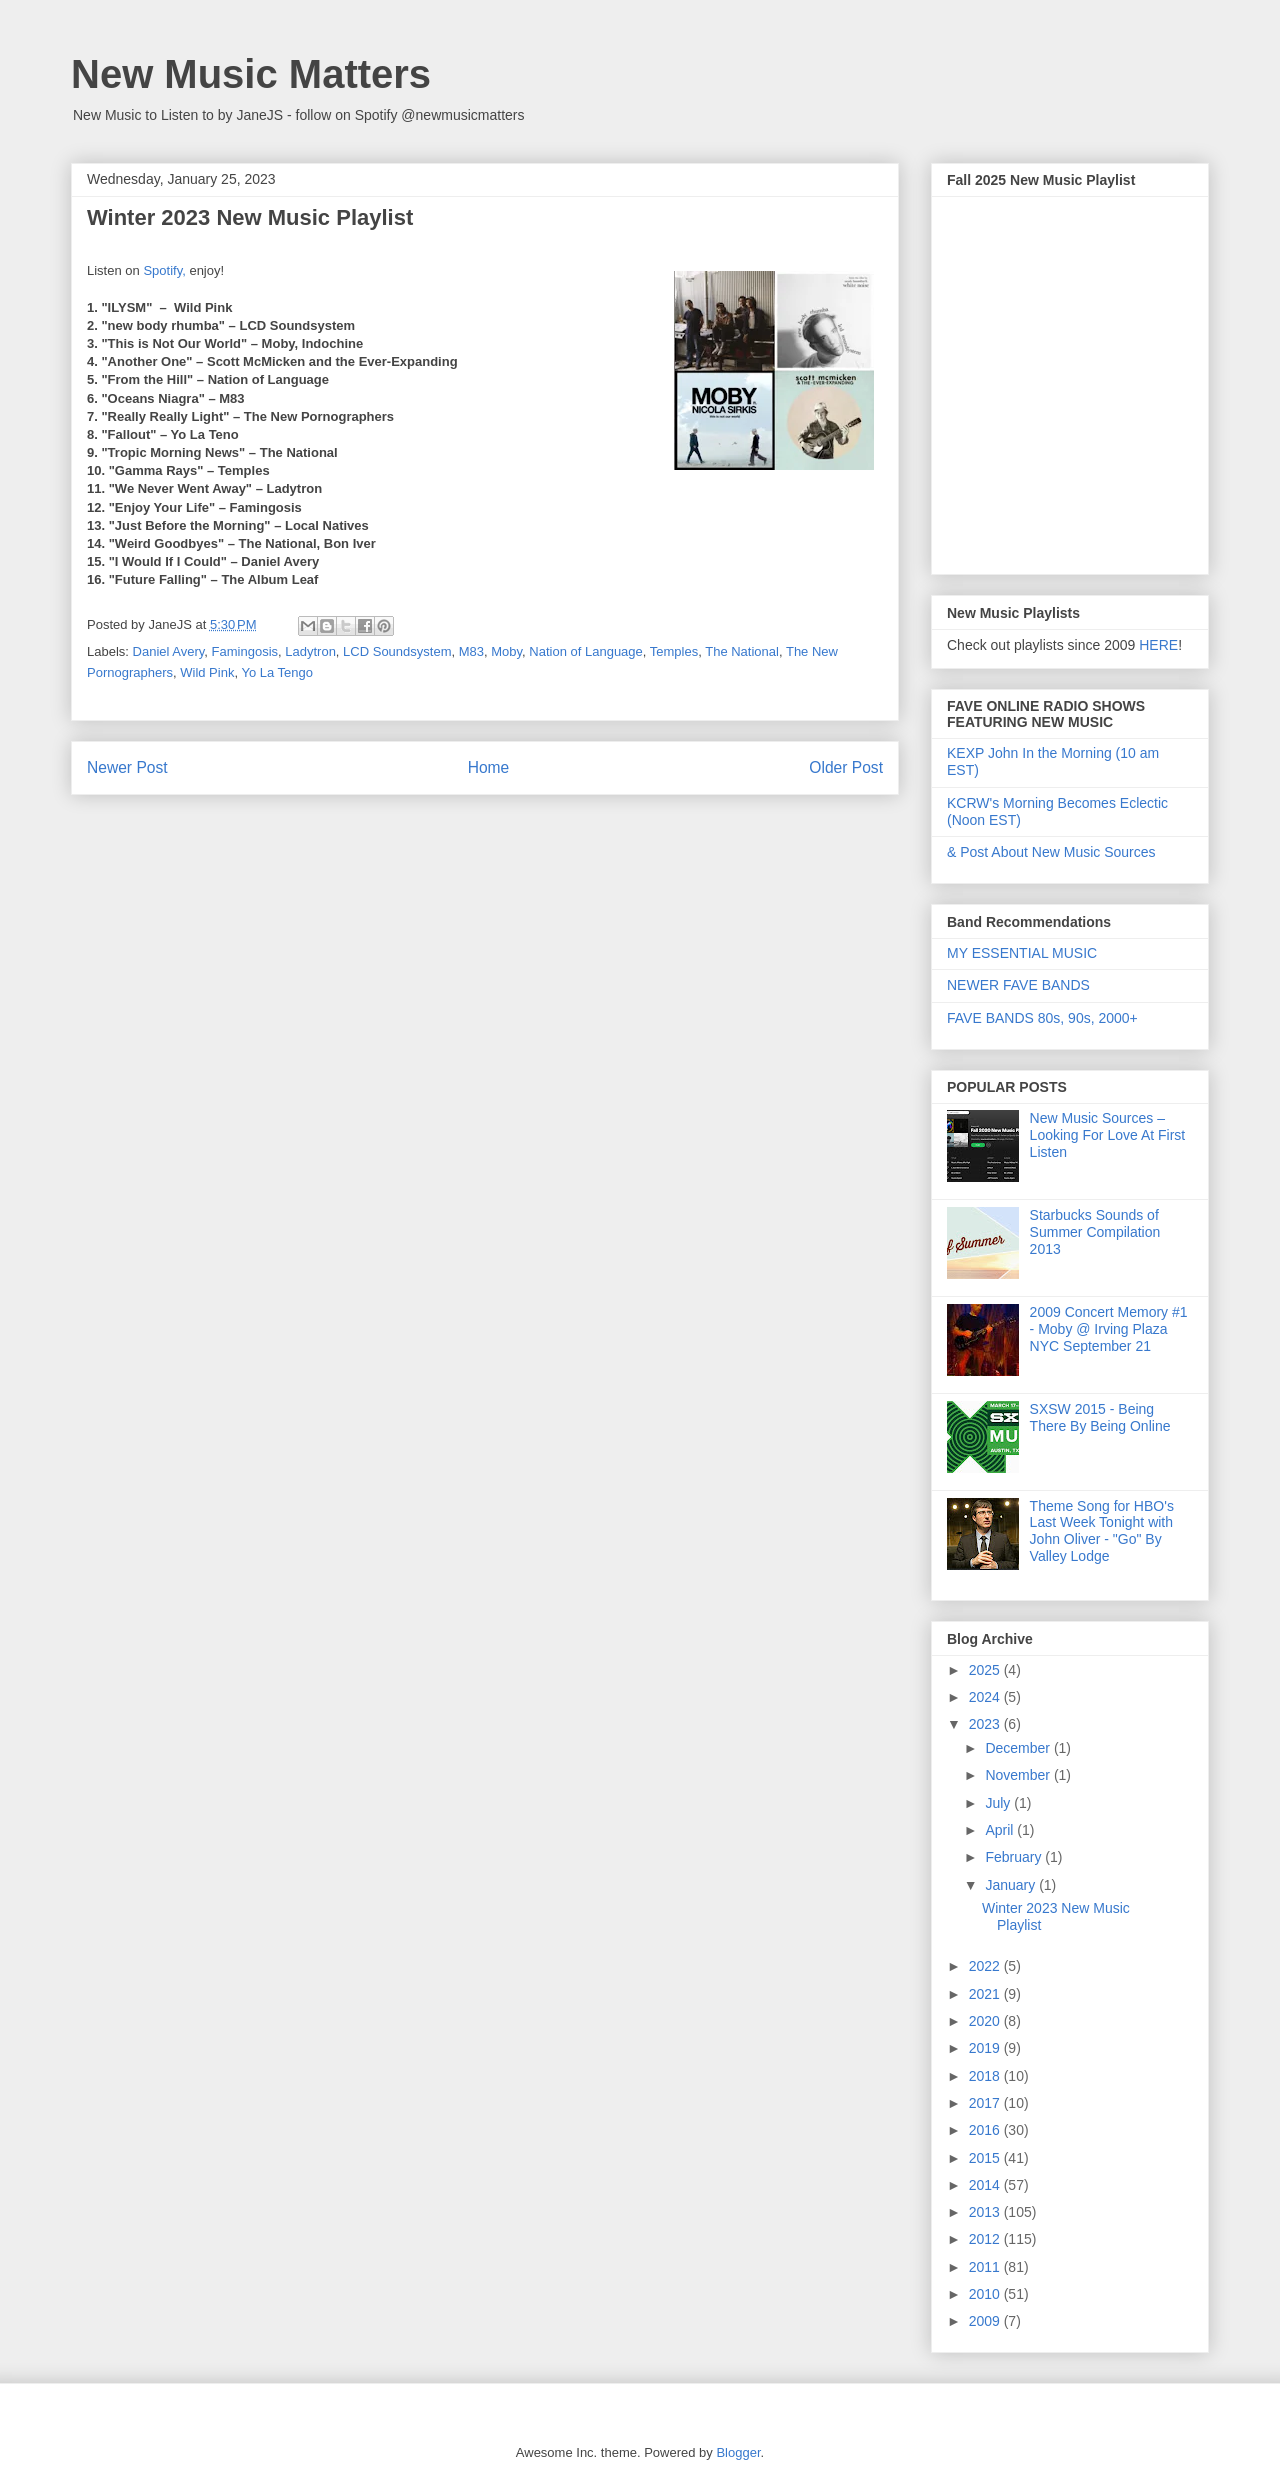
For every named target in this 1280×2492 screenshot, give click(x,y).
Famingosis (245, 651)
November (1019, 1775)
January (1012, 1885)
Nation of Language (585, 651)
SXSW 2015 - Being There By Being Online (1100, 1417)
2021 (986, 1994)
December (1019, 1748)
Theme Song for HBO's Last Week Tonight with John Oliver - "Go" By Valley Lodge (1102, 1531)
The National (742, 651)
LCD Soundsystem (397, 651)
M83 (471, 651)
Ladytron (310, 651)
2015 (986, 2158)
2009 (986, 2321)
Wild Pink (207, 672)
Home (489, 767)
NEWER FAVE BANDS (1018, 985)
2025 (986, 1670)
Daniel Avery (169, 651)
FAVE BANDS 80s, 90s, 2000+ (1042, 1018)
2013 (986, 2212)
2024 (986, 1697)
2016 (986, 2130)
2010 (986, 2294)
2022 (986, 1966)
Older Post (846, 767)
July (999, 1803)
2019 (986, 2048)
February (1015, 1857)
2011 (986, 2267)
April (1001, 1830)
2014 (986, 2185)
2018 (986, 2076)
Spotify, (164, 270)
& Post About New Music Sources (1051, 852)
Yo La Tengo (277, 672)
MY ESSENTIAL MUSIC (1022, 953)
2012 (986, 2239)
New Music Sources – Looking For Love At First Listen (1108, 1135)
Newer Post (127, 767)
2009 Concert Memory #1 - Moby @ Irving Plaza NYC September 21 (1109, 1329)
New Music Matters (251, 74)
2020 (986, 2021)
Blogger (738, 2452)
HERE (1158, 645)
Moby (506, 651)
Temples (674, 651)
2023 (986, 1724)
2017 (986, 2103)
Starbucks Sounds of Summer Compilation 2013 (1095, 1232)
